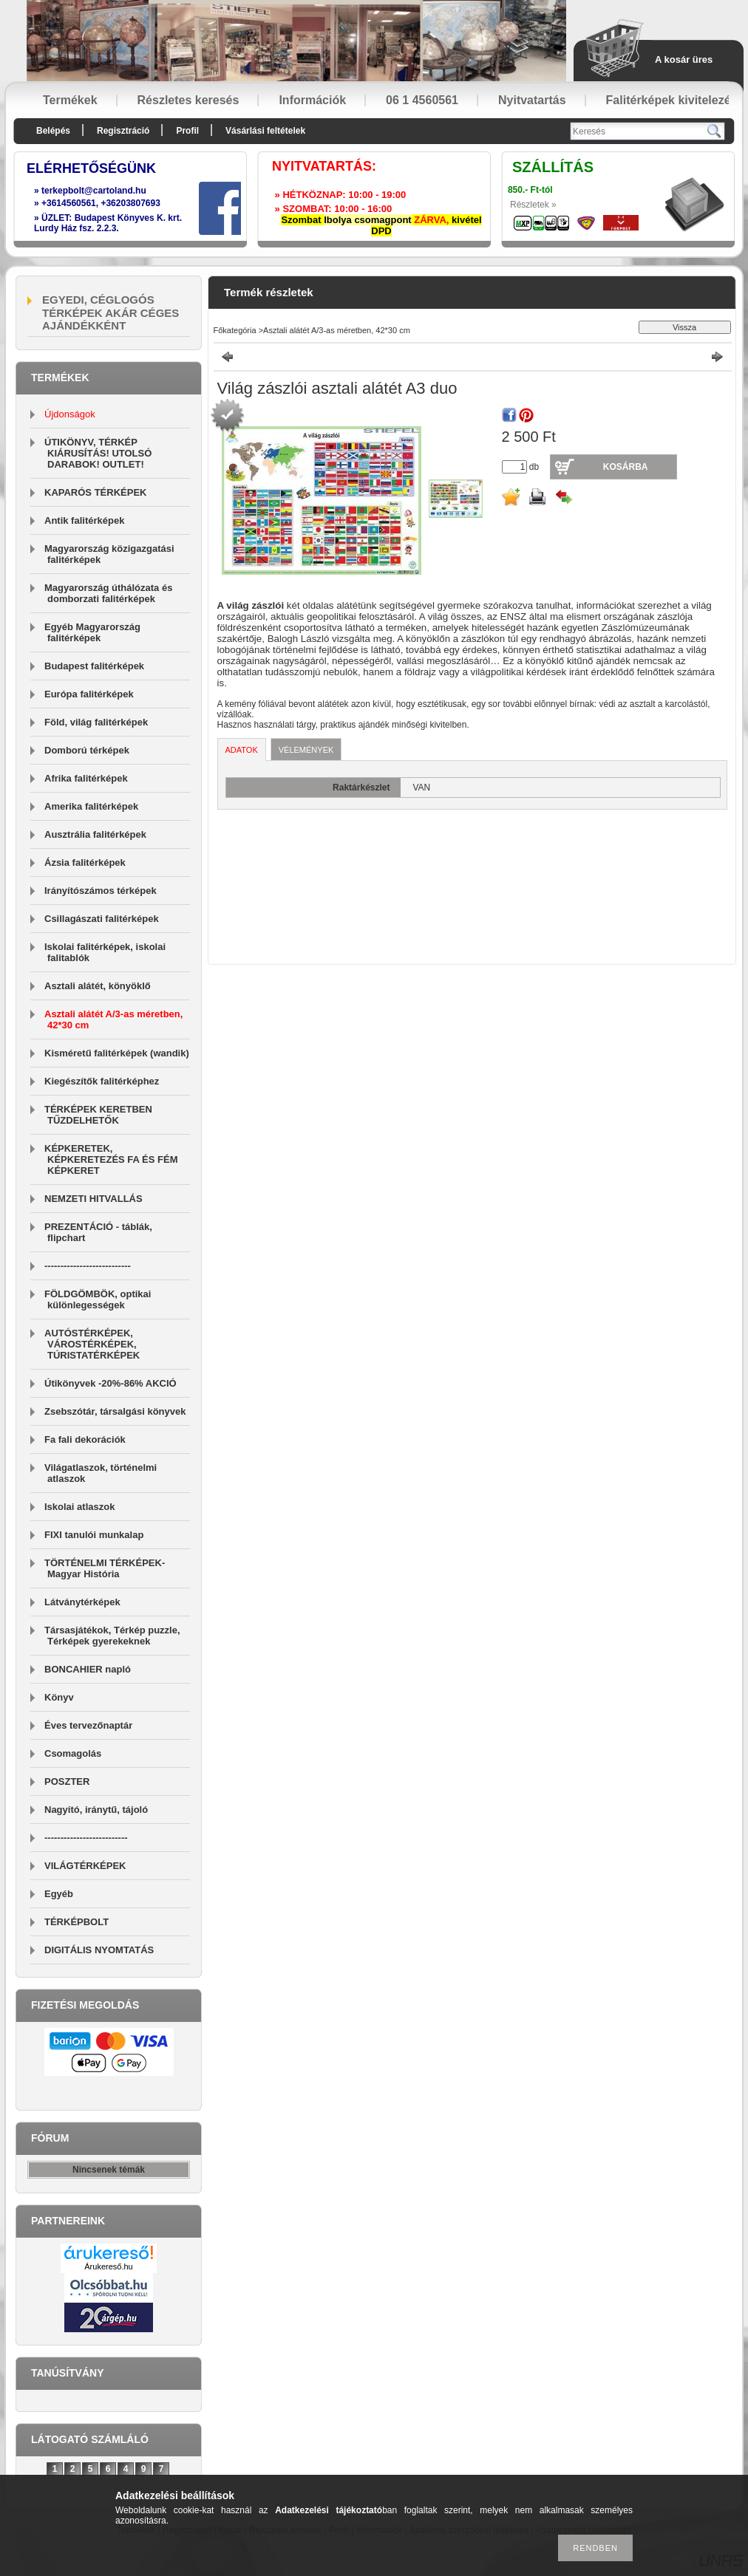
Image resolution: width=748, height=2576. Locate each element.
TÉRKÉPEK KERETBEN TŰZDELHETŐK (98, 1115)
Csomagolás (72, 1753)
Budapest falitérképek (94, 666)
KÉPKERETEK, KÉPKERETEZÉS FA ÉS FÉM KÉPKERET (111, 1159)
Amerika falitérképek (91, 806)
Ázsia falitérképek (85, 862)
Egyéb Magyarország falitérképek (92, 632)
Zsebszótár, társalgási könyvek (115, 1411)
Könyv (59, 1697)
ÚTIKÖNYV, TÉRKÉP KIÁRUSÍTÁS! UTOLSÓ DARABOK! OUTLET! (98, 453)
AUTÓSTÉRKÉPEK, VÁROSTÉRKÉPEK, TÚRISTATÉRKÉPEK (92, 1344)
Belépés (53, 131)
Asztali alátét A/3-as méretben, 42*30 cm (336, 330)
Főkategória (235, 330)
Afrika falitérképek (86, 778)
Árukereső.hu (108, 2266)
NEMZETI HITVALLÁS (93, 1198)
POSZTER (66, 1781)
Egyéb (58, 1893)
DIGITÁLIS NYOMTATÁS (99, 1949)
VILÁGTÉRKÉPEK (85, 1865)
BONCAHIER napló (87, 1669)
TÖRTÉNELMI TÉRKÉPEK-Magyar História (104, 1568)
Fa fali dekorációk (85, 1439)
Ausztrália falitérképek (95, 834)
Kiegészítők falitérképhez (101, 1081)
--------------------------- (87, 1265)
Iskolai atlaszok (79, 1506)
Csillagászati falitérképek (101, 918)
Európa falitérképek (89, 694)
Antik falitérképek (84, 520)
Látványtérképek (82, 1602)
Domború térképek (86, 750)
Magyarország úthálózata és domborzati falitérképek (108, 593)
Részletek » (533, 204)
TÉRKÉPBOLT (76, 1921)
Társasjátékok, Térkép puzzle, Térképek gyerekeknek (112, 1635)
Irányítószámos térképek (100, 890)
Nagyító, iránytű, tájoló (96, 1809)
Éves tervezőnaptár (88, 1725)
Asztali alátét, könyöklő (97, 985)
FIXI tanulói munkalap (93, 1534)
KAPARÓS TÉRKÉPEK (95, 492)
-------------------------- (86, 1837)
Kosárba (625, 467)
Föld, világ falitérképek (96, 722)
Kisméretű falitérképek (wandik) (116, 1053)
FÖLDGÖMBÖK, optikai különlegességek (97, 1299)
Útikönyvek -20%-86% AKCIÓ (110, 1383)
